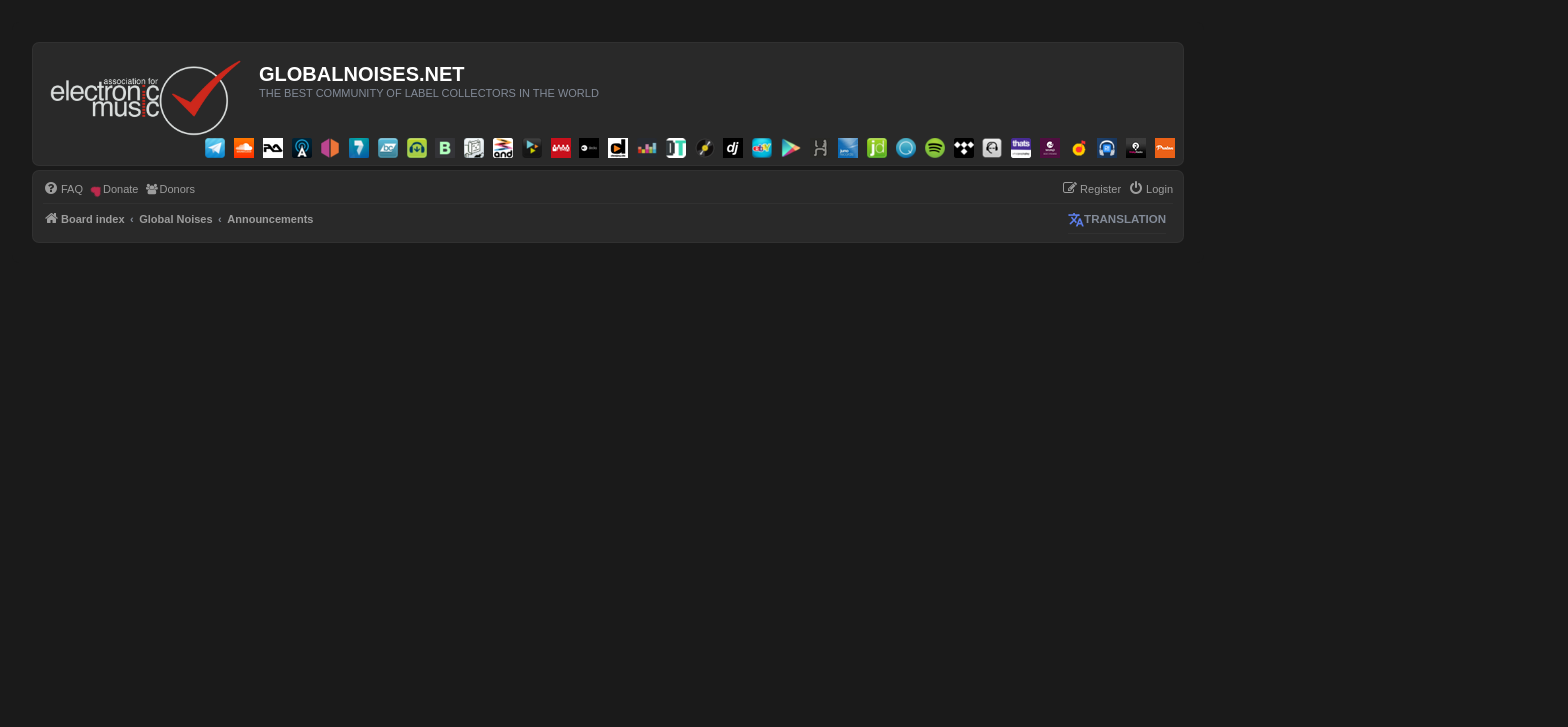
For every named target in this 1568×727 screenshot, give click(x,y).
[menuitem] (63, 189)
